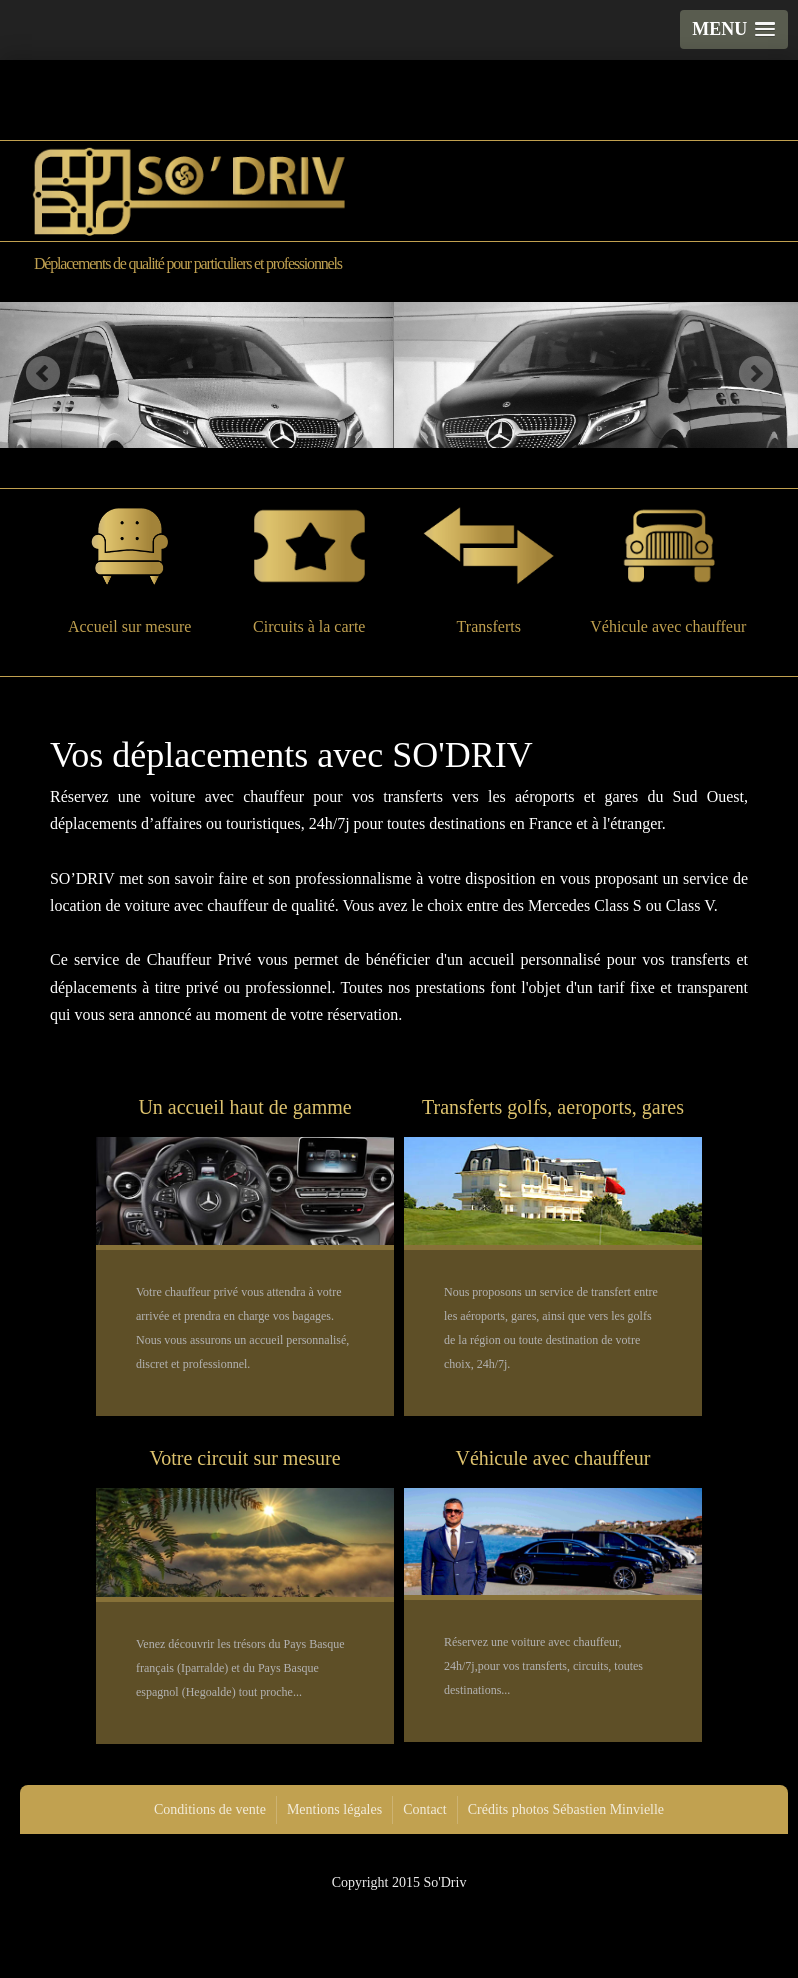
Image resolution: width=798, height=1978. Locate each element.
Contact (425, 1809)
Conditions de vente (210, 1809)
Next (755, 372)
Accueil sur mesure (130, 570)
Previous (42, 372)
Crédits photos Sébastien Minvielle (566, 1809)
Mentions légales (334, 1809)
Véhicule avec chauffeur (668, 570)
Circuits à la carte (309, 570)
